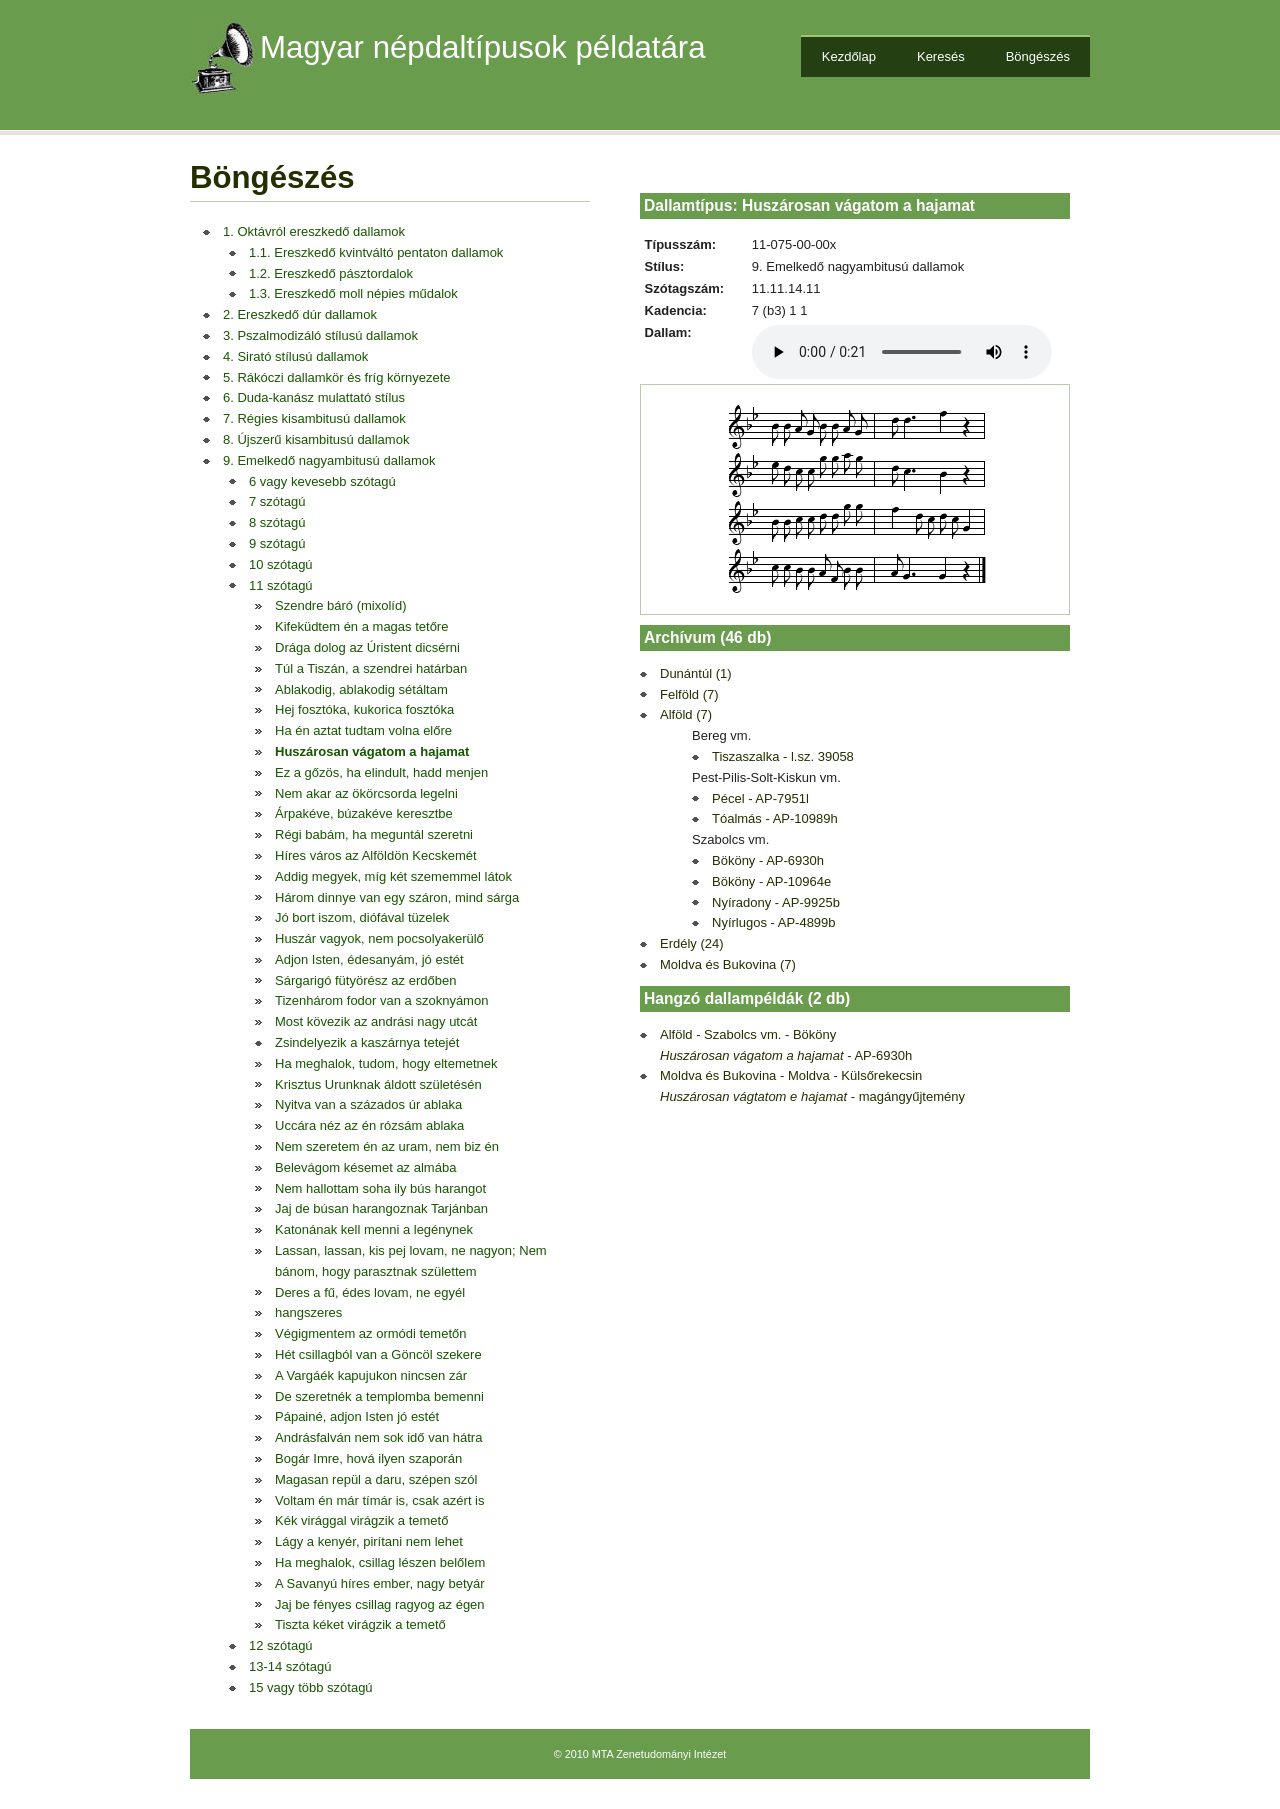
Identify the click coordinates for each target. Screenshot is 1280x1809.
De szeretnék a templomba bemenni (379, 1396)
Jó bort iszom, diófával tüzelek (362, 917)
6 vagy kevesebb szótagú (322, 481)
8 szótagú (277, 522)
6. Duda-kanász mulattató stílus (314, 397)
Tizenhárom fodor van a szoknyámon (381, 1000)
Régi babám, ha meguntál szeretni (374, 834)
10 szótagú (281, 564)
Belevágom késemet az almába (365, 1167)
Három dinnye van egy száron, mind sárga (397, 897)
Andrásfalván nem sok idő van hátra (378, 1437)
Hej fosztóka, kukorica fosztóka (364, 709)
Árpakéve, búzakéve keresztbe (364, 813)
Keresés (941, 56)
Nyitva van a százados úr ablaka (368, 1104)
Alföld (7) (686, 714)
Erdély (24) (692, 943)
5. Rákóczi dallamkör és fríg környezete (337, 377)
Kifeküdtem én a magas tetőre (361, 626)
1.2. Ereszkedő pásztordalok (331, 273)
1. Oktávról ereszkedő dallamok (314, 231)
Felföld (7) (689, 694)
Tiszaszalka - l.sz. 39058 (783, 756)
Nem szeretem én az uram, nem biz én (387, 1146)
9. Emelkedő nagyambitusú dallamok (329, 460)
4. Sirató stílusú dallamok (295, 356)
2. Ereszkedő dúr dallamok (300, 314)
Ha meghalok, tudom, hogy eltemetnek (386, 1063)
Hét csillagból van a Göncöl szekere (378, 1354)
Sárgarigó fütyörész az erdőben (365, 980)
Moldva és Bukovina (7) (728, 964)
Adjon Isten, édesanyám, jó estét (369, 959)
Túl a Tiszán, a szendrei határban (371, 668)
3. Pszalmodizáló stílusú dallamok (320, 335)
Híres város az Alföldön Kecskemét (376, 855)
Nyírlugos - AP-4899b (774, 922)
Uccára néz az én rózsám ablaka (369, 1125)
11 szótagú (281, 585)
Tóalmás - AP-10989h (775, 818)
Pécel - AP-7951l (760, 798)
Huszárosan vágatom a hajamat (372, 751)
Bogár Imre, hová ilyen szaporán (368, 1458)
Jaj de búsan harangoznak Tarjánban (381, 1208)
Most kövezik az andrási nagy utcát (376, 1021)
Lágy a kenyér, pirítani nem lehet (369, 1541)
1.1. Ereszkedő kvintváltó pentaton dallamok (376, 252)
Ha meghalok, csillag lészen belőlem (380, 1562)
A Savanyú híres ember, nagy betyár (380, 1583)
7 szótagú (277, 501)
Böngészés (1038, 56)
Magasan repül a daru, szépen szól (376, 1479)
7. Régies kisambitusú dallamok (314, 418)
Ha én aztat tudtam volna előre (363, 730)
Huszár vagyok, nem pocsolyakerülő (379, 938)
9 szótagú (277, 543)
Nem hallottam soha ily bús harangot (380, 1188)
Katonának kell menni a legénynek (374, 1229)
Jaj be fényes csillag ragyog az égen (380, 1604)
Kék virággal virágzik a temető (361, 1520)
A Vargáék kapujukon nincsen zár (371, 1375)
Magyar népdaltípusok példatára (483, 47)
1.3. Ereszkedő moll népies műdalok (353, 293)
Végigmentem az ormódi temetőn (370, 1333)
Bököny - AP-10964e (771, 881)
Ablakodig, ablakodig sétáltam (361, 689)
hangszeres (308, 1312)
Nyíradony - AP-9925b (776, 902)
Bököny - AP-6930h (768, 860)
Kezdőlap (849, 56)
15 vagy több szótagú (311, 1687)
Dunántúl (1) (696, 673)
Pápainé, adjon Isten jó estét (357, 1416)
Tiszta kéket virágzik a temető (360, 1624)
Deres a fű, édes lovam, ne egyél (370, 1292)
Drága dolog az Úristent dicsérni (367, 647)
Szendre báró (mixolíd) (341, 605)
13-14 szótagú (290, 1666)
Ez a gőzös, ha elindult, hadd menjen (381, 772)
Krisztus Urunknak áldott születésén (378, 1084)
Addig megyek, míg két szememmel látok (393, 876)
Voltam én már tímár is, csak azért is (380, 1500)
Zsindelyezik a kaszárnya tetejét (367, 1042)
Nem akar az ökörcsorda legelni (366, 793)
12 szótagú (281, 1645)
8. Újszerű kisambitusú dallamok (316, 439)
